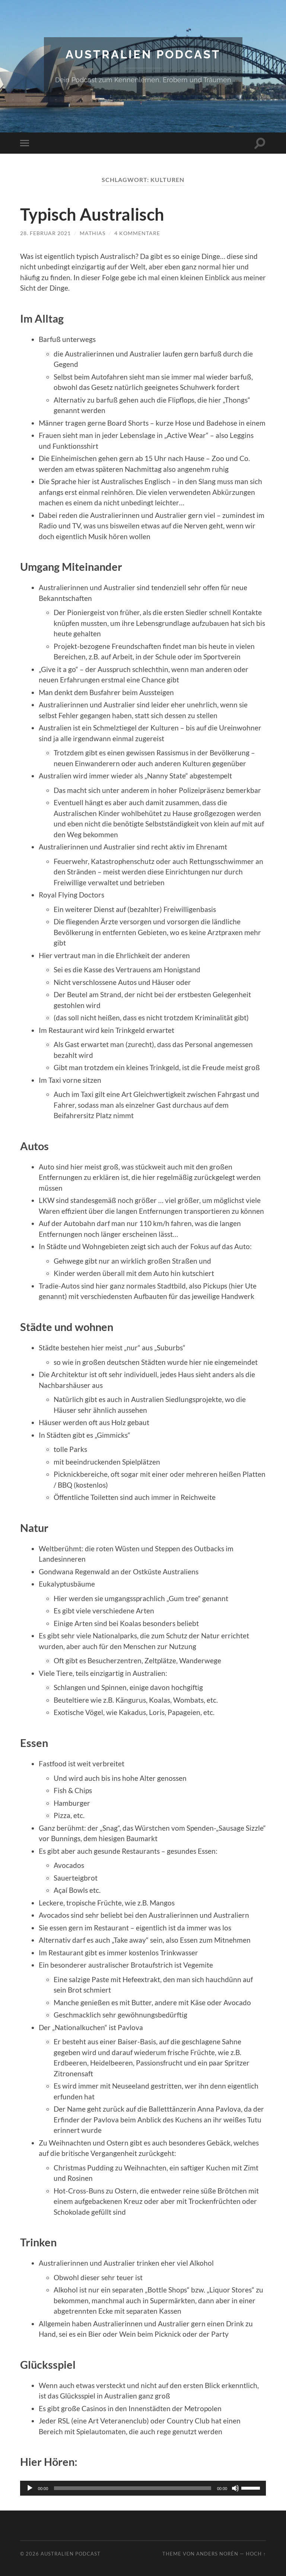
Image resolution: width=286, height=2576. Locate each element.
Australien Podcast (143, 54)
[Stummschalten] (235, 2488)
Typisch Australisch (92, 214)
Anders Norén (217, 2553)
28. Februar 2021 (45, 233)
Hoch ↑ (256, 2553)
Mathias (92, 233)
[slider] (132, 2488)
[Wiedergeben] (30, 2488)
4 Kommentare (137, 233)
